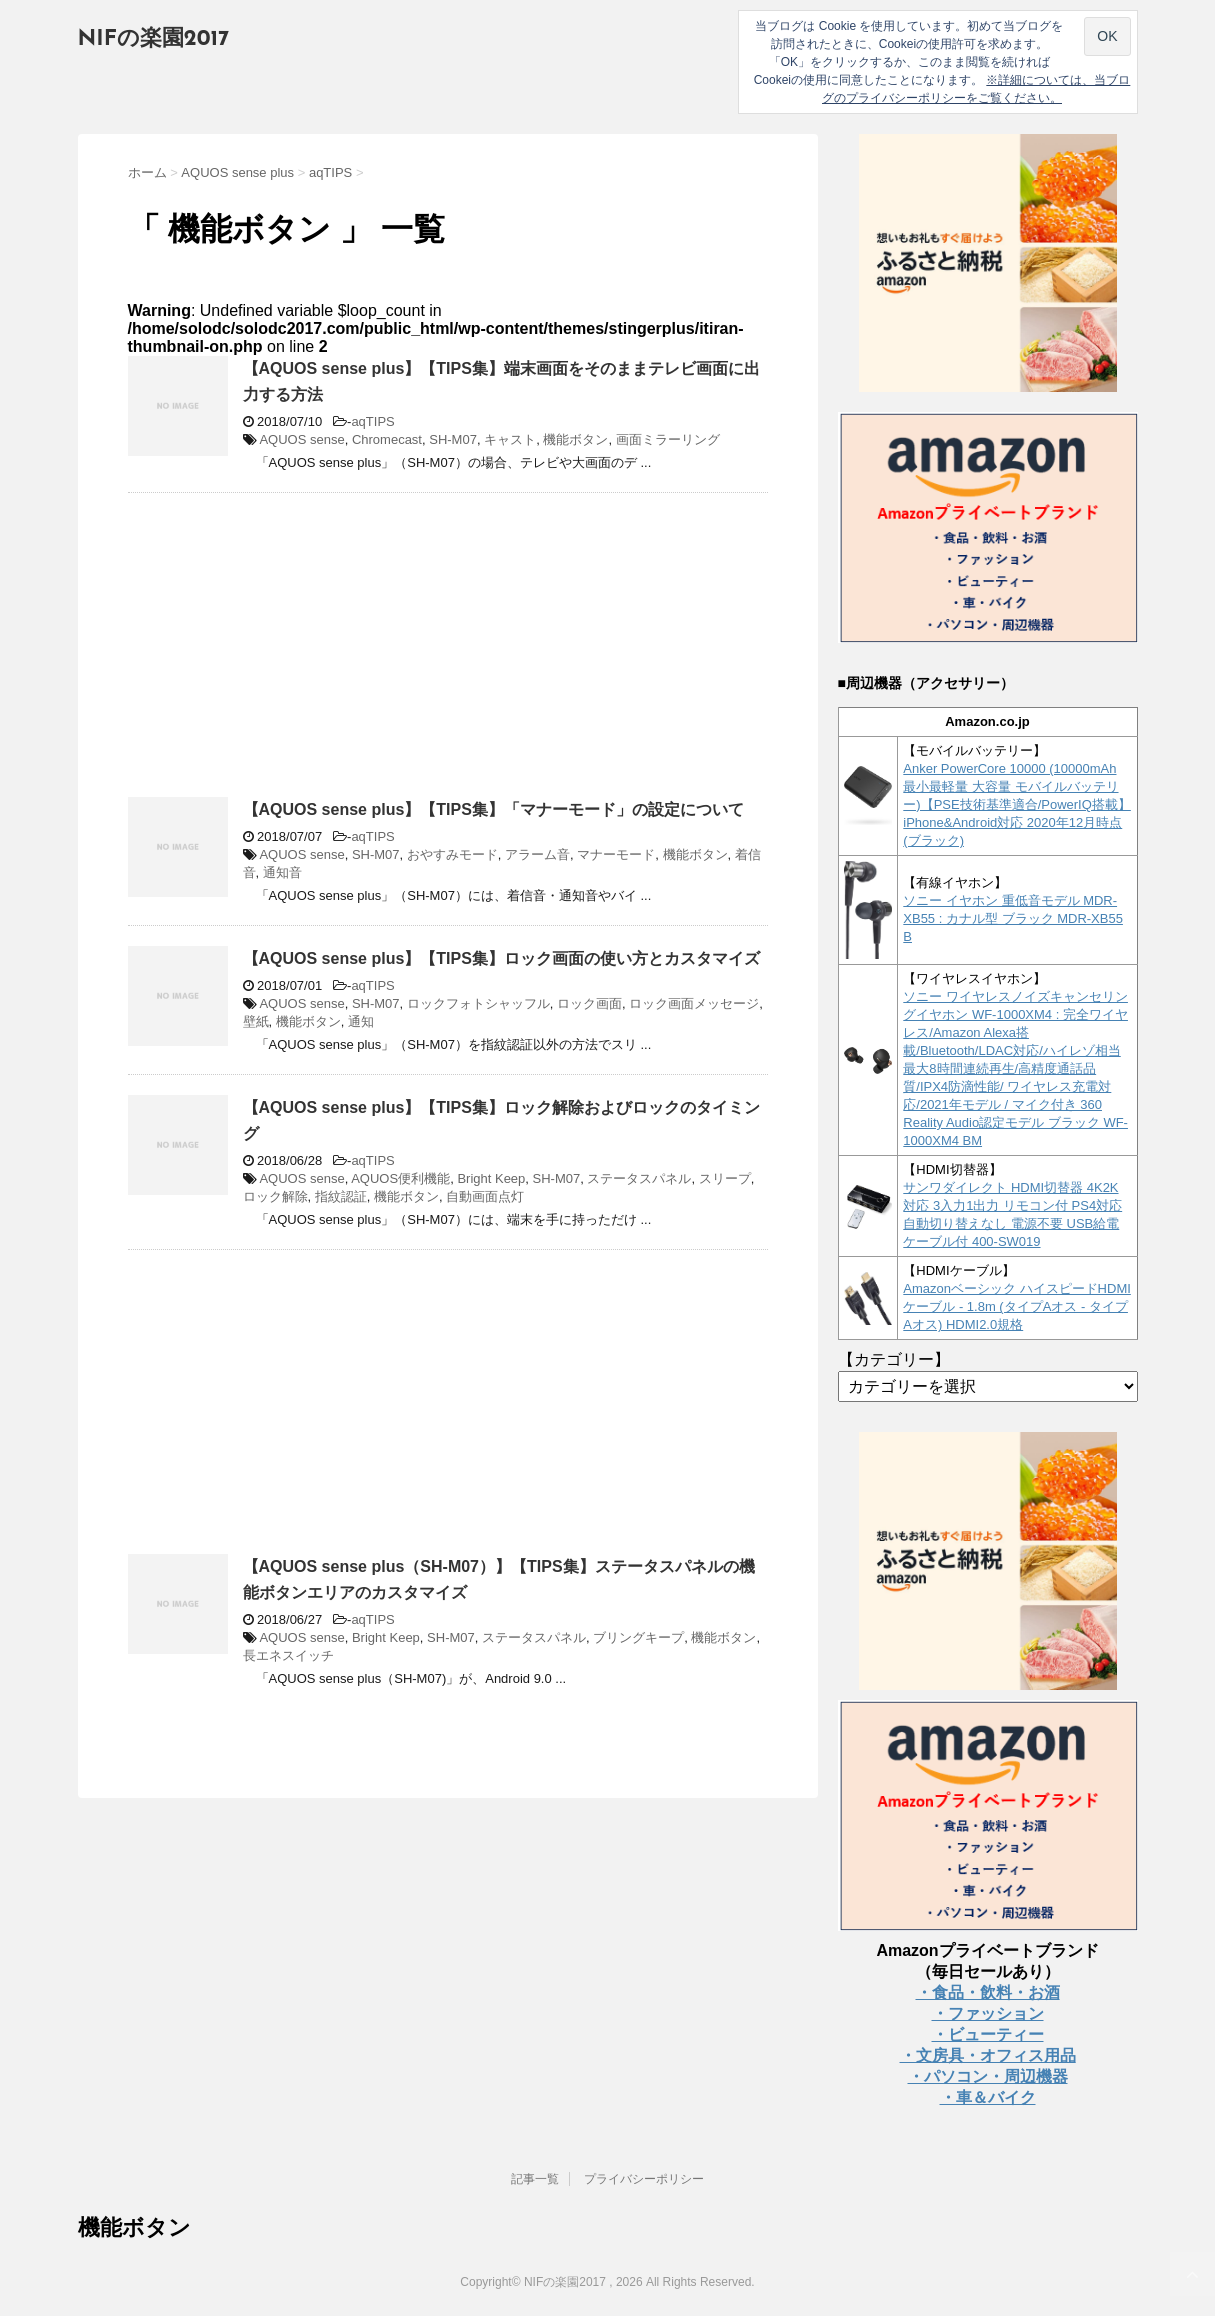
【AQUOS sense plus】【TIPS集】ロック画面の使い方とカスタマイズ (501, 958)
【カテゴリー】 (894, 1359)
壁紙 (256, 1021)
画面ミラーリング (668, 439)
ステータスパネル (639, 1178)
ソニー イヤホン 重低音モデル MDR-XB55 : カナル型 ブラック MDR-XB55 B (1013, 918)
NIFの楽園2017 (154, 39)
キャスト (510, 439)
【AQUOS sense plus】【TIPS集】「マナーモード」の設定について (493, 809)
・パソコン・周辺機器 (988, 2076)
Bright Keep (491, 1178)
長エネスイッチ (288, 1655)
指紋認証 (341, 1196)
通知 (361, 1021)
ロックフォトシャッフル (478, 1003)
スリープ (725, 1178)
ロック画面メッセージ (694, 1003)
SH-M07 (453, 439)
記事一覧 (535, 2179)
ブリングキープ (638, 1637)
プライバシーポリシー (644, 2179)
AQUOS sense (301, 439)
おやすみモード (452, 854)
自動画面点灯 (485, 1196)
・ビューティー (988, 2034)
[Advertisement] (296, 653)
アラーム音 (537, 854)
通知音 (282, 872)
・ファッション (988, 2013)
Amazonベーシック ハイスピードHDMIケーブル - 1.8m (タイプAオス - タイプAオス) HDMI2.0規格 (1017, 1306)
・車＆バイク (988, 2097)
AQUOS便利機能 (400, 1178)
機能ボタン (575, 439)
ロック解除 (275, 1196)
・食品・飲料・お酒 (988, 1992)
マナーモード (616, 854)
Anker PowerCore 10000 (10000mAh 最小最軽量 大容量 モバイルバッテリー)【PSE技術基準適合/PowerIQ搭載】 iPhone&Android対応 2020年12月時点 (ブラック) (1017, 804)
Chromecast (387, 439)
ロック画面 (589, 1003)
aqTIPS (372, 421)
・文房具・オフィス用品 (988, 2055)
